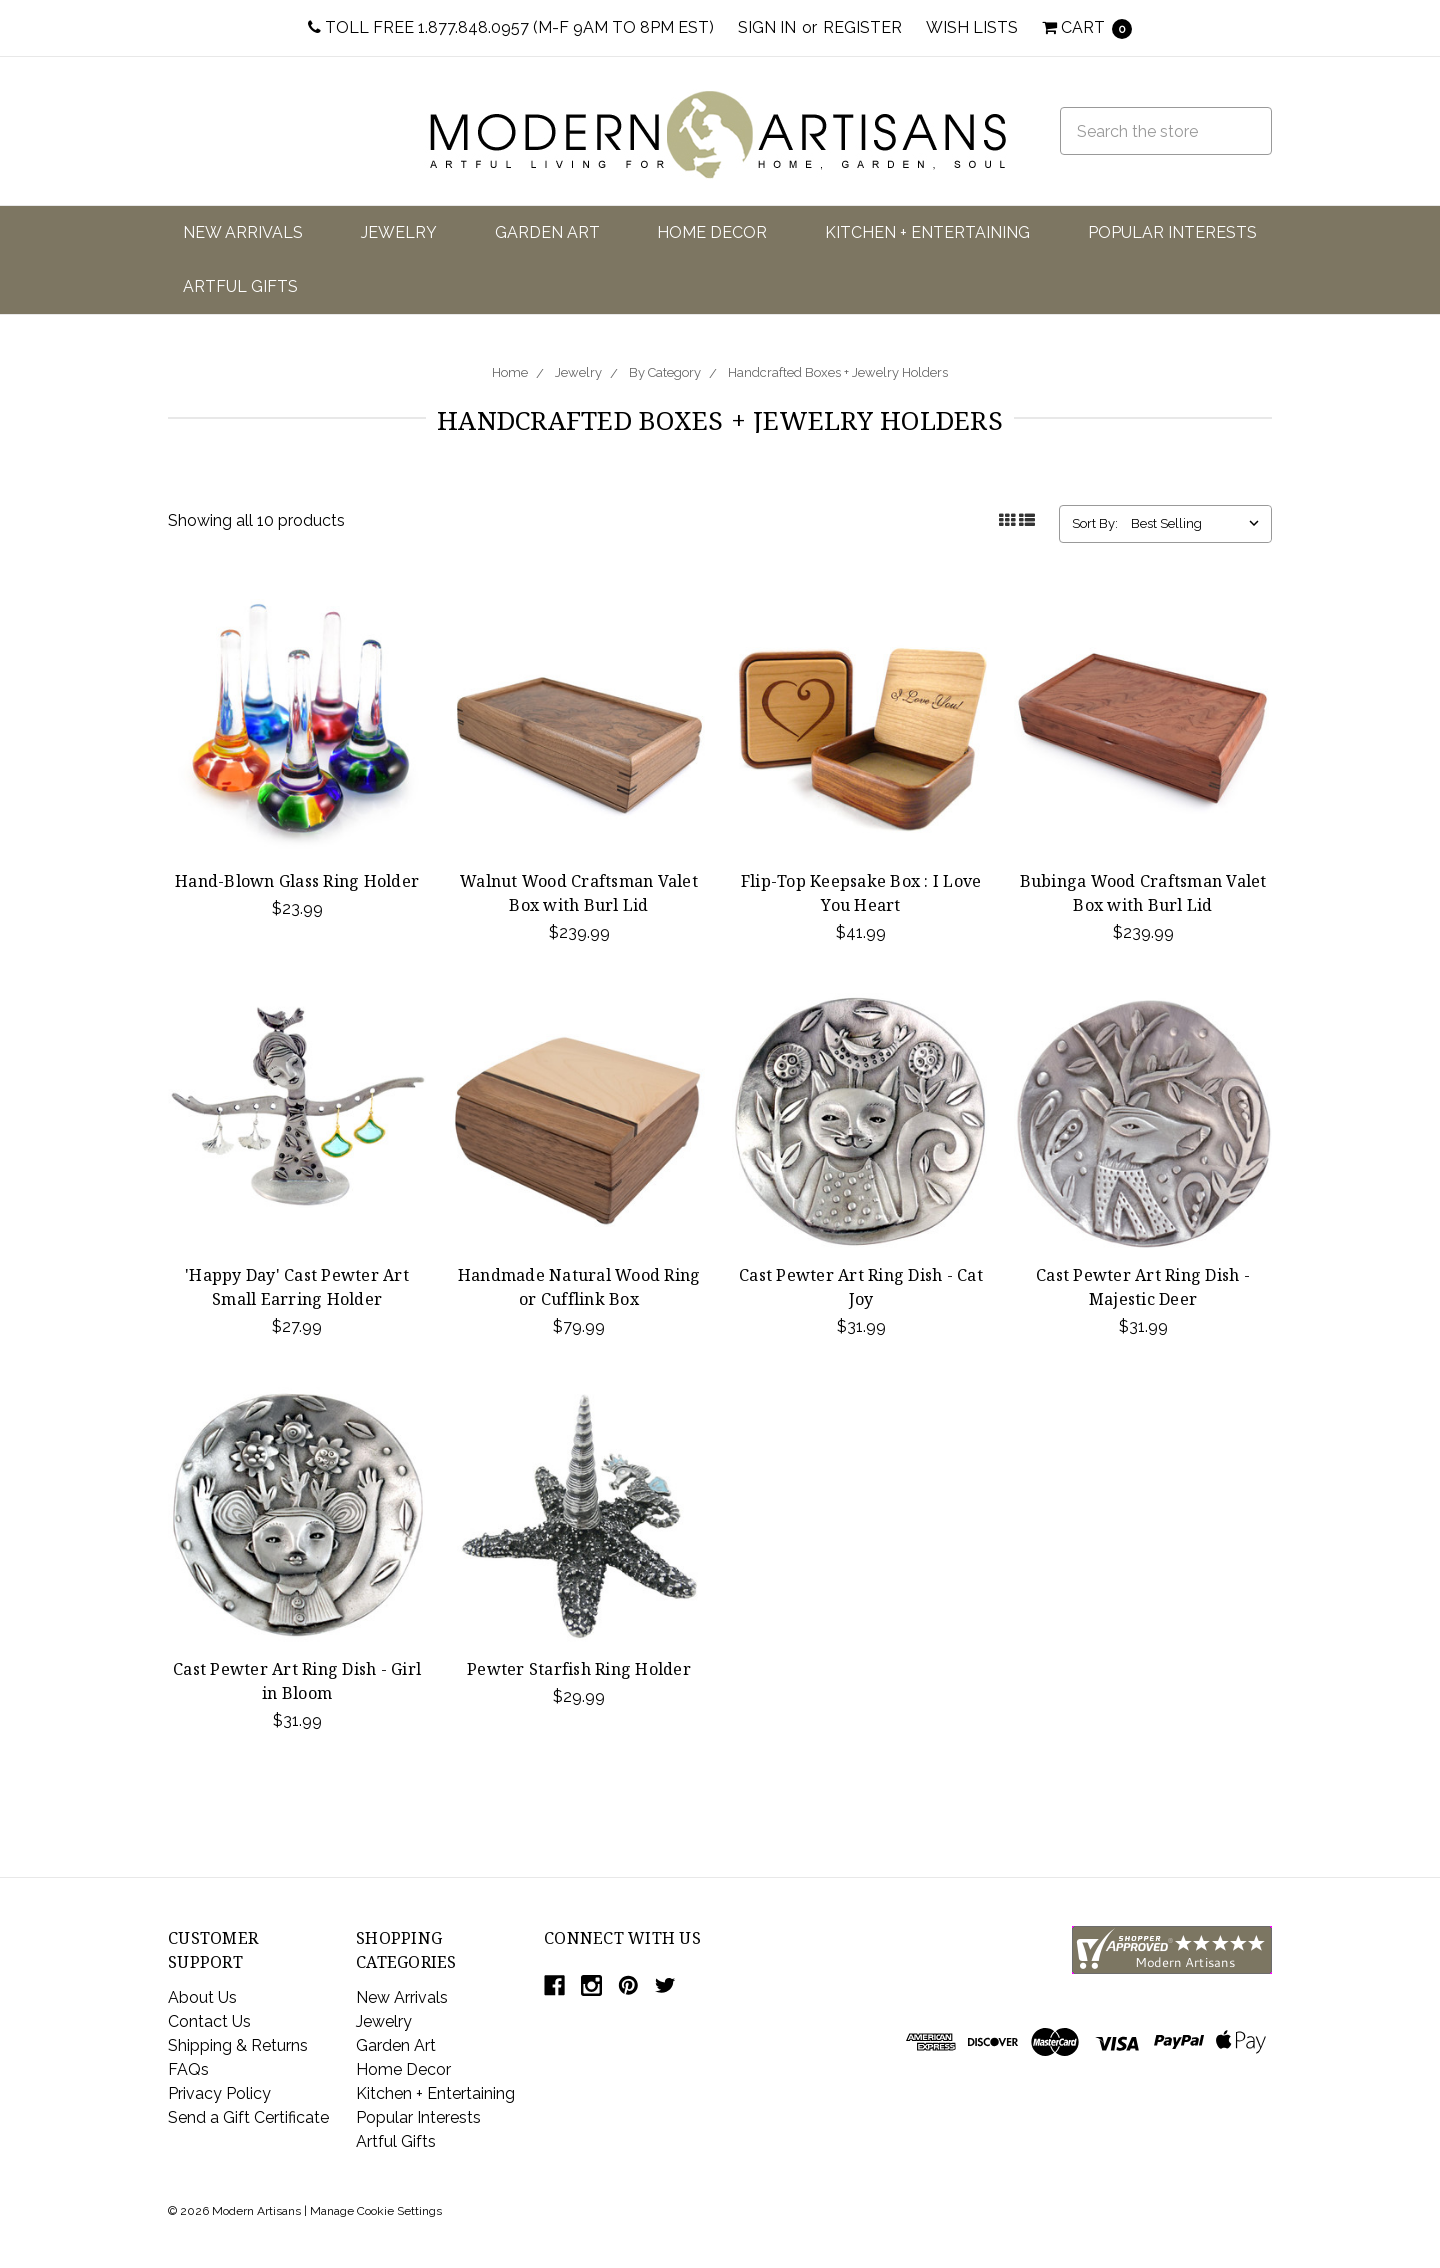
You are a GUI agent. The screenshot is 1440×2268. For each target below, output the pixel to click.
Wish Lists (972, 27)
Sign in (767, 27)
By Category (665, 372)
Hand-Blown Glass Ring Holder (297, 881)
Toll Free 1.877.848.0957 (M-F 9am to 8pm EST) (511, 27)
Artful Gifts (240, 286)
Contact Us (209, 2021)
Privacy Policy (219, 2093)
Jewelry (399, 232)
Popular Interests (1172, 232)
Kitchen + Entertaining (927, 232)
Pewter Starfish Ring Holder (579, 1669)
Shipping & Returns (238, 2045)
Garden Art (547, 232)
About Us (202, 1997)
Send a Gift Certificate (248, 2117)
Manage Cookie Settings (376, 2211)
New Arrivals (243, 232)
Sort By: (1095, 523)
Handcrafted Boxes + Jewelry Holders (838, 372)
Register (862, 27)
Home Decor (712, 232)
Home (510, 372)
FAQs (188, 2069)
